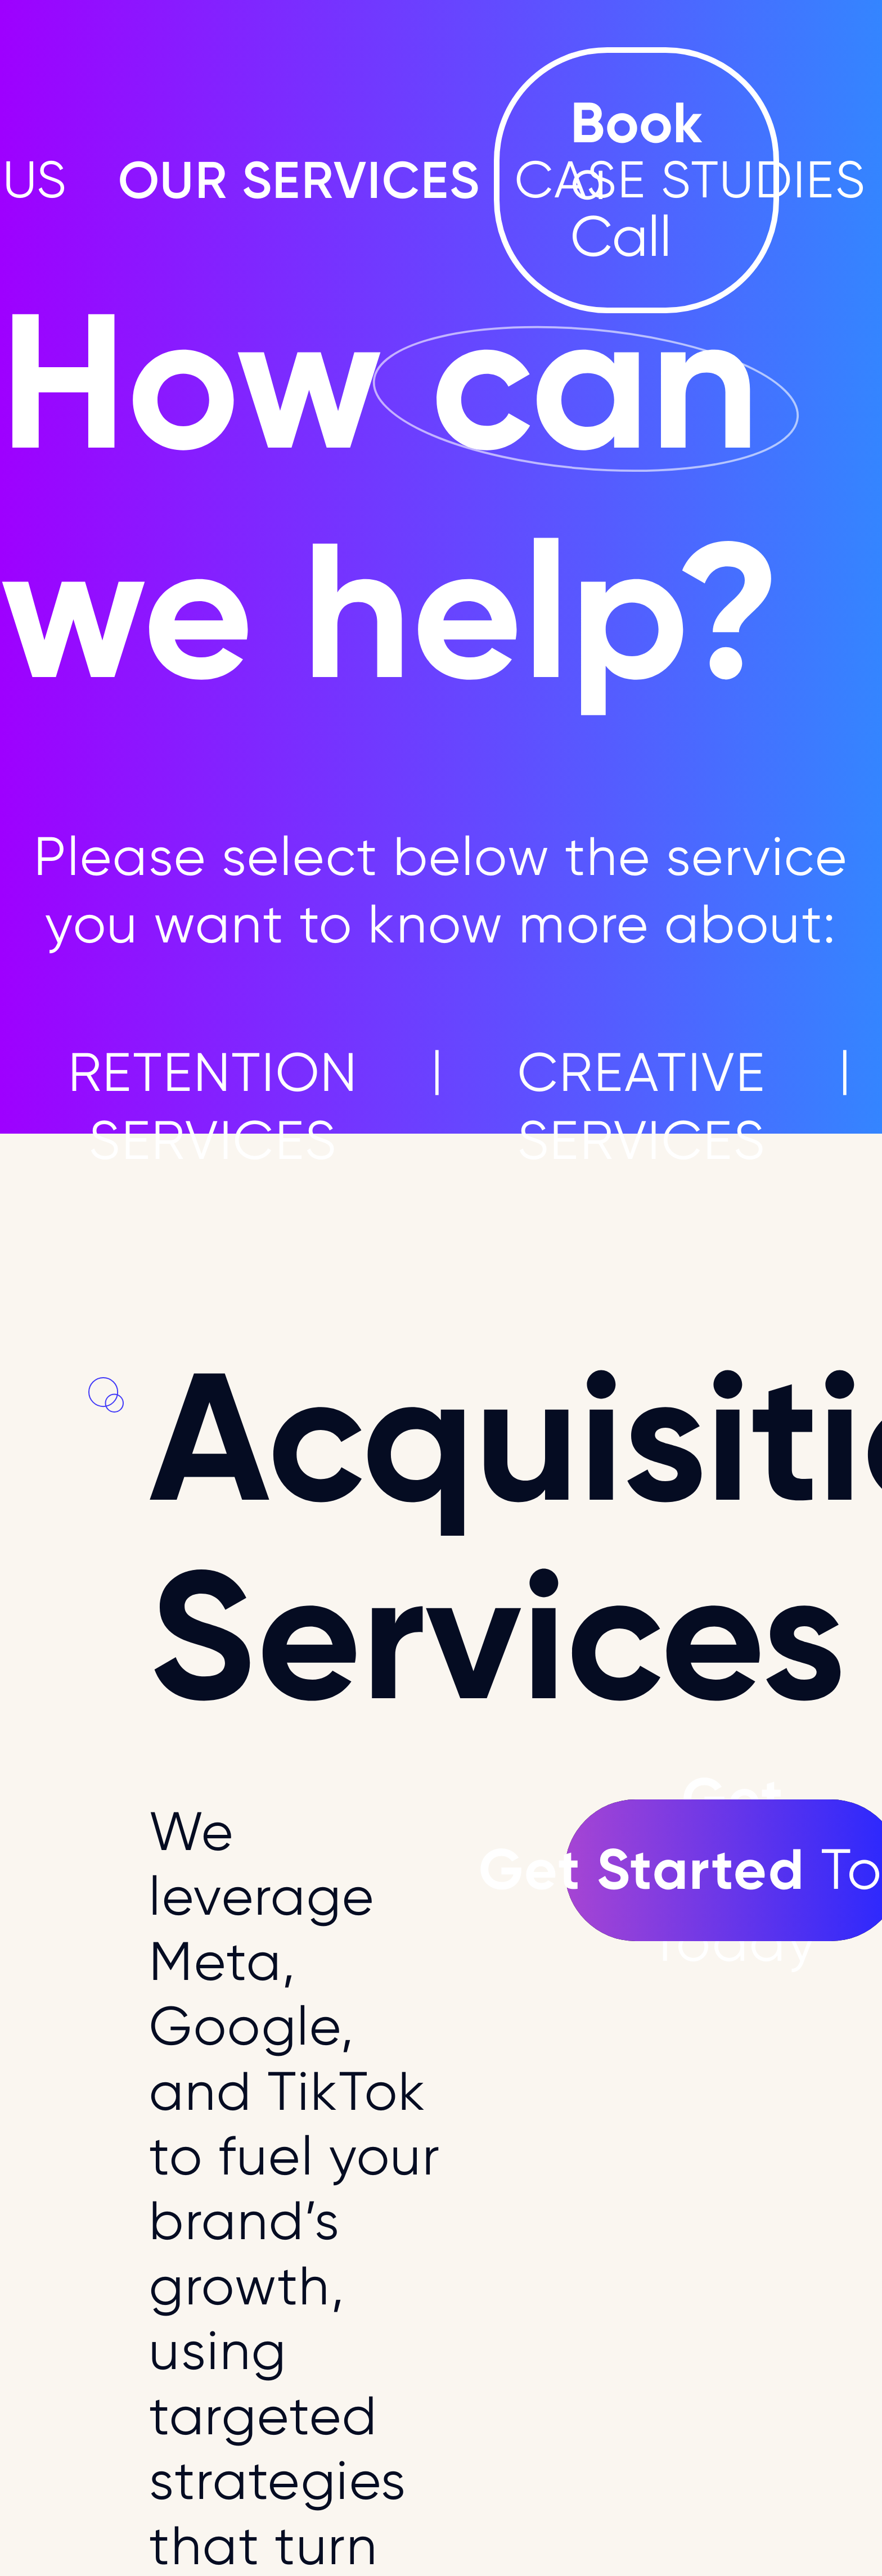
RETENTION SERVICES (213, 1106)
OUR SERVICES (299, 180)
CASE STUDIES (690, 180)
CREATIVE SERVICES (642, 1106)
